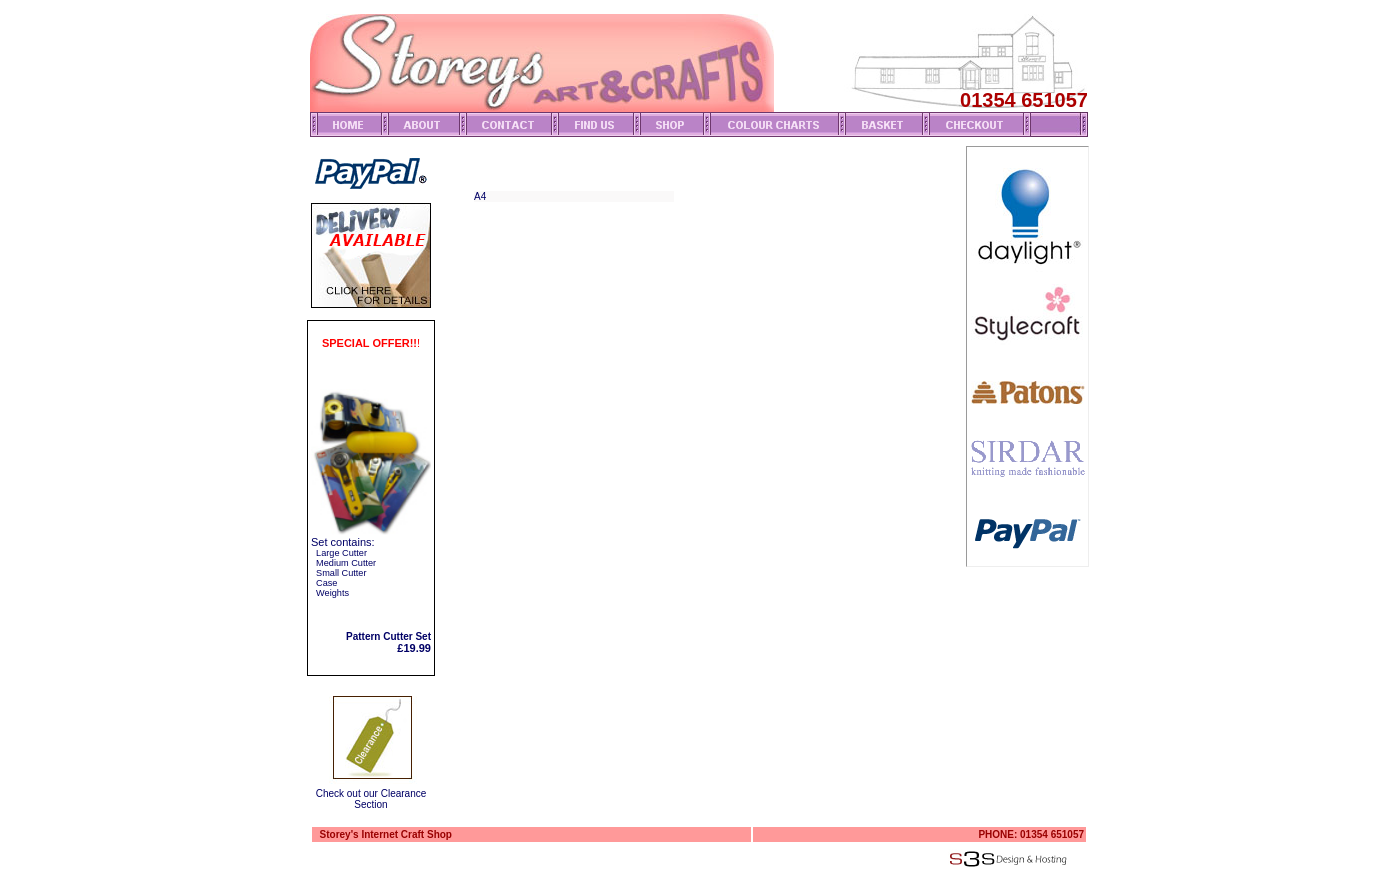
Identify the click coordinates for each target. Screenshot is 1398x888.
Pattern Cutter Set (388, 636)
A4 (480, 196)
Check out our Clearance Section (371, 799)
